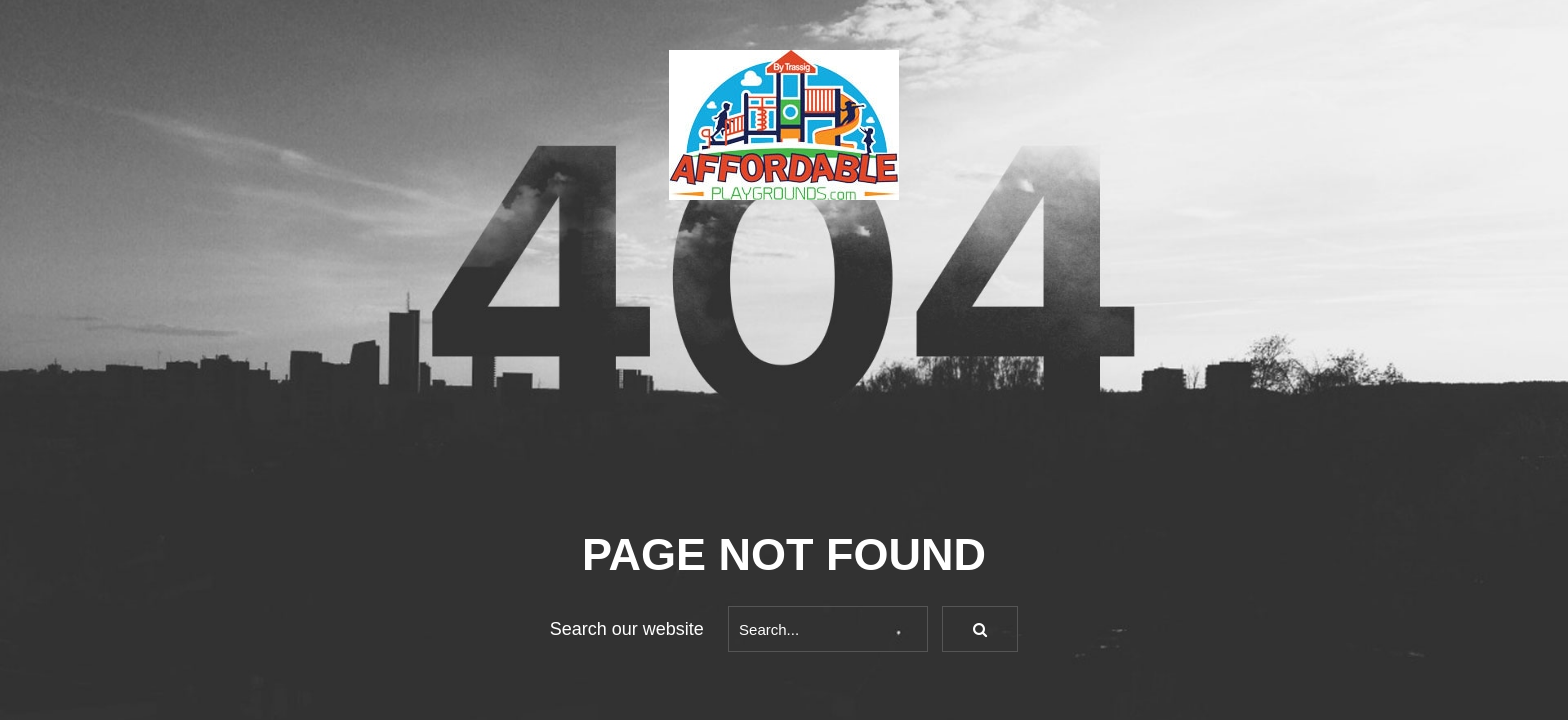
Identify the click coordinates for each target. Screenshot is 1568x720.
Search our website (627, 629)
